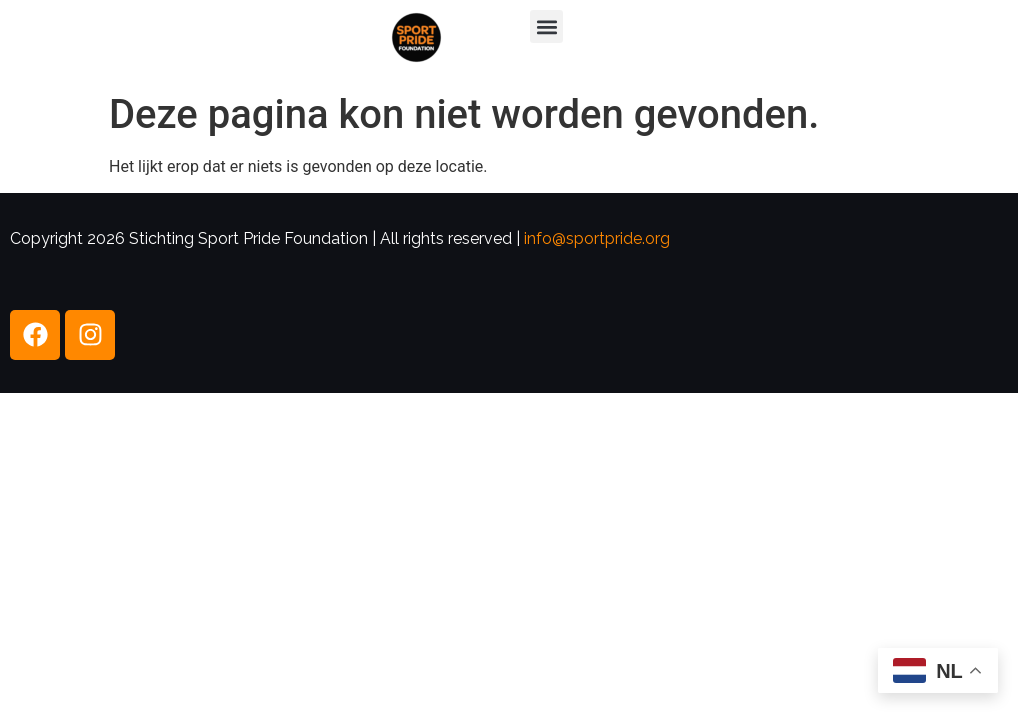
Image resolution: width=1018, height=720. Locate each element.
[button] (546, 26)
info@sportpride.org (597, 238)
